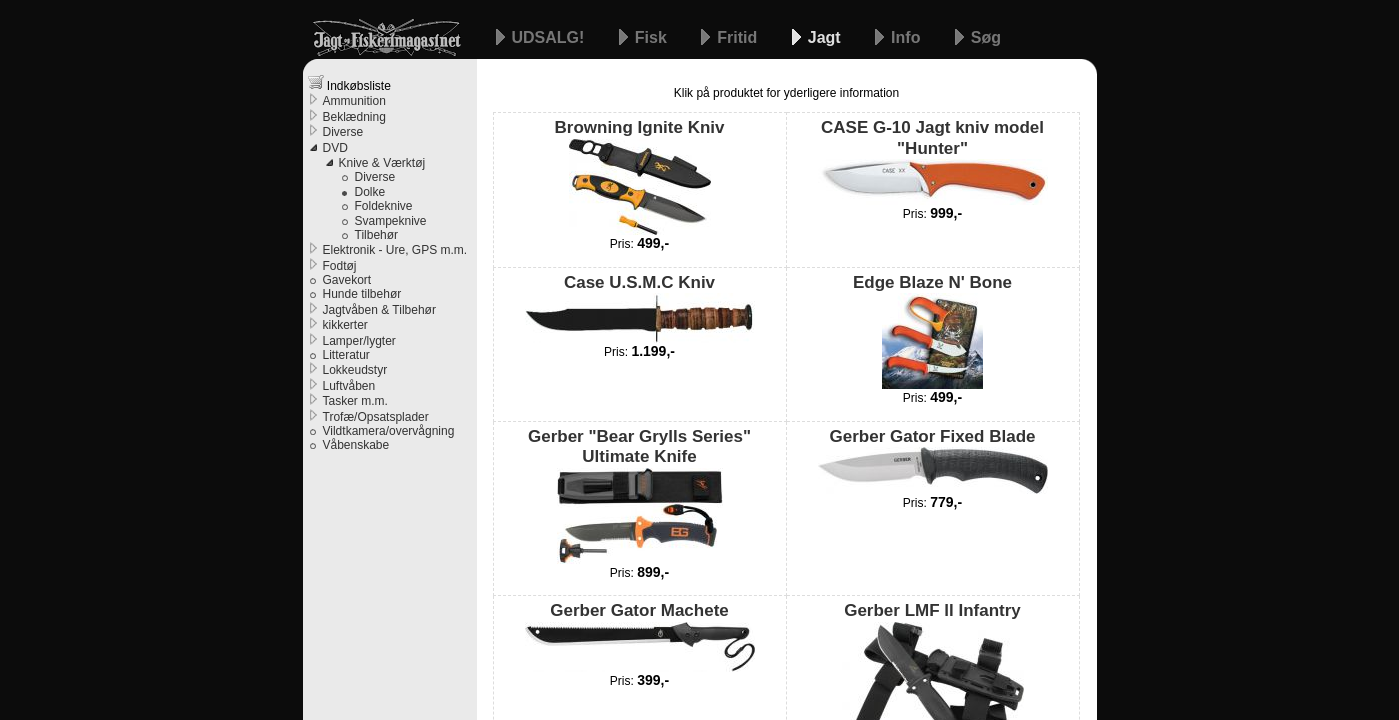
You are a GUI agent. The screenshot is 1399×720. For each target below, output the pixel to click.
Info (908, 37)
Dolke (370, 192)
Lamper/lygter (359, 341)
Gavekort (347, 280)
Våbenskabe (356, 445)
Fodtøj (340, 266)
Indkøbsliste (349, 83)
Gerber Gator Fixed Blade (933, 460)
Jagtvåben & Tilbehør (379, 310)
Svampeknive (391, 221)
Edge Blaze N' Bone (932, 331)
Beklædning (354, 117)
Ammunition (354, 101)
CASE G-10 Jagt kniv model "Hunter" (933, 161)
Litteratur (346, 355)
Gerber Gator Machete (640, 636)
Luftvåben (349, 386)
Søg (986, 37)
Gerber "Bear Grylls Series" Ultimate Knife (639, 495)
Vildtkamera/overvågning (389, 431)
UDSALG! (550, 37)
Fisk (653, 37)
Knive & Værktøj (382, 163)
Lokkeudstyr (355, 370)
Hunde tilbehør (362, 294)
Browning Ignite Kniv (640, 176)
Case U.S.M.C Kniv (640, 308)
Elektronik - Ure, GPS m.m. (395, 250)
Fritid (739, 37)
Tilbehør (377, 235)
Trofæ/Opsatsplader (376, 417)
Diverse (343, 132)
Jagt (826, 37)
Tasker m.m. (355, 401)
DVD (335, 148)
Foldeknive (384, 206)
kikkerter (345, 325)
